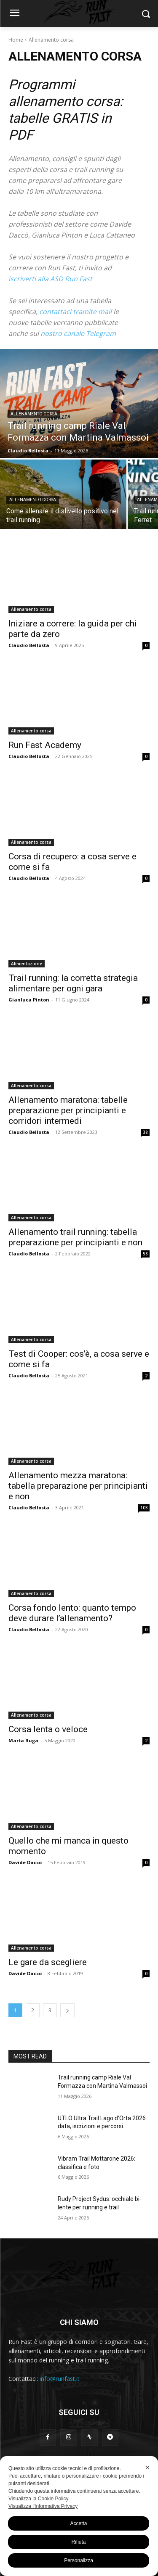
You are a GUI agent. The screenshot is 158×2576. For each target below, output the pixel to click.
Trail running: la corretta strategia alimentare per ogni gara (73, 983)
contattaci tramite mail (75, 311)
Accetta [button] (78, 2523)
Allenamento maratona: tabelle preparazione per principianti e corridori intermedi (68, 1110)
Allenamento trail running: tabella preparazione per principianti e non (75, 1237)
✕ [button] (147, 2467)
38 (145, 1132)
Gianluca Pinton (28, 999)
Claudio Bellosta (28, 645)
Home (15, 39)
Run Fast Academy (44, 745)
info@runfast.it (60, 2379)
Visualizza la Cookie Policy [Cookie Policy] (38, 2499)
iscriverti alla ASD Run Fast (50, 278)
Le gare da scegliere (47, 1962)
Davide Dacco (25, 1862)
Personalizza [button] (78, 2560)
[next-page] (67, 2010)
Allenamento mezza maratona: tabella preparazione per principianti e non (78, 1485)
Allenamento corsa (34, 414)
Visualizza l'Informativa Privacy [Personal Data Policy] (43, 2506)
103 (144, 1508)
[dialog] (79, 2516)
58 (145, 1254)
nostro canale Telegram (78, 333)
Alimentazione (26, 964)
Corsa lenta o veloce (48, 1729)
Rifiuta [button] (78, 2542)
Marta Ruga (23, 1740)
